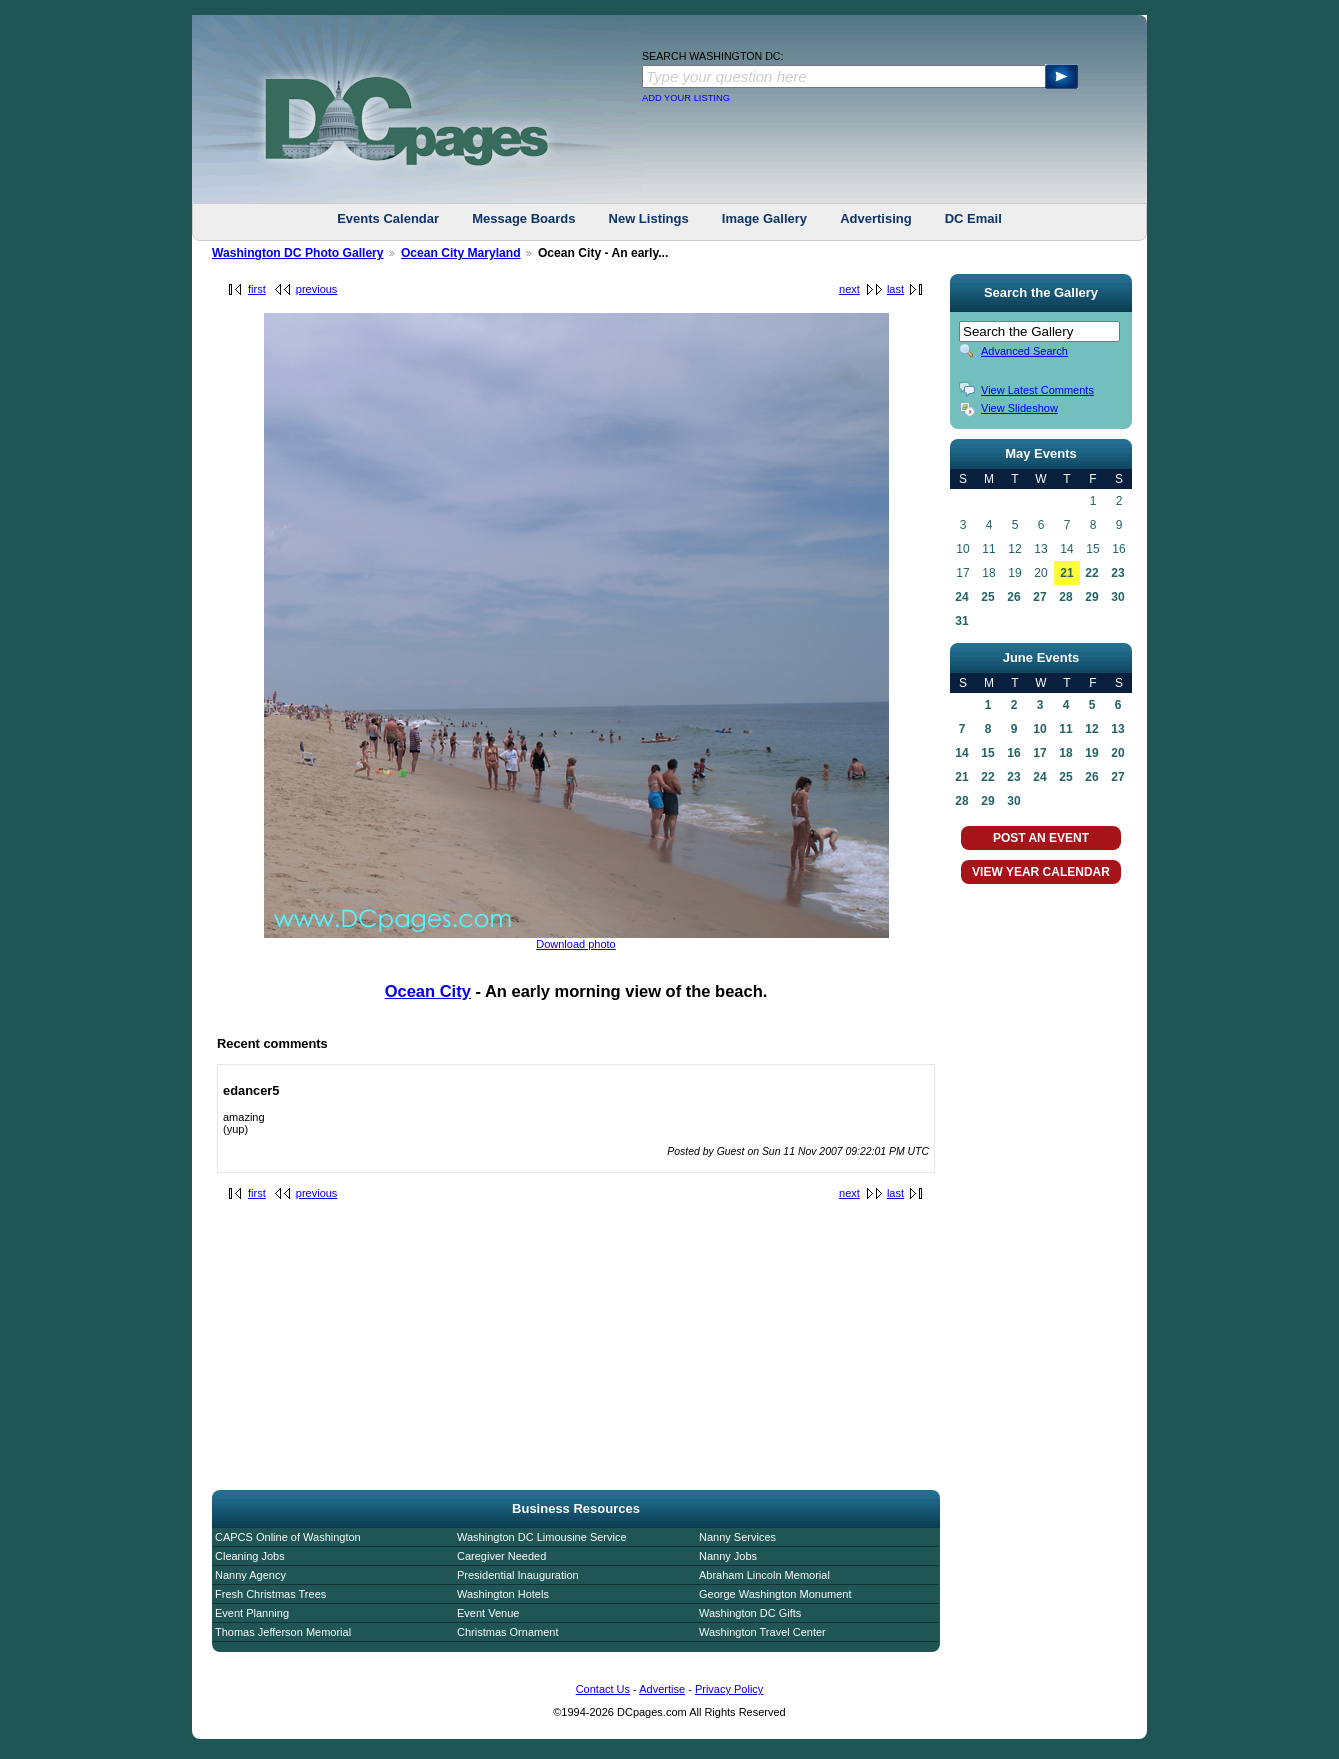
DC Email (973, 218)
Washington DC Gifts (750, 1613)
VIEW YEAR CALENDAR (1041, 872)
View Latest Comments (1037, 390)
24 (961, 597)
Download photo (576, 944)
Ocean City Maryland (461, 253)
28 (1065, 597)
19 (1091, 753)
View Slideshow (1019, 408)
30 (1117, 597)
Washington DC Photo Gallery (298, 253)
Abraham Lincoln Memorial (764, 1575)
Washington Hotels (503, 1594)
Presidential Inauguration (518, 1575)
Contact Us (603, 1689)
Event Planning (252, 1613)
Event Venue (488, 1613)
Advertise (662, 1689)
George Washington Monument (775, 1594)
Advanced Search (1024, 351)
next (849, 289)
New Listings (649, 218)
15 (987, 753)
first (257, 289)
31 (961, 621)
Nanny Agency (250, 1575)
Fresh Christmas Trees (270, 1594)
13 (1117, 729)
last (895, 289)
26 (1013, 597)
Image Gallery (764, 218)
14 (961, 753)
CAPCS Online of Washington (288, 1537)
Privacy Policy (729, 1689)
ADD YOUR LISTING (686, 98)
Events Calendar (388, 218)
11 (1065, 729)
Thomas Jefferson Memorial (283, 1632)
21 (1066, 573)
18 (1065, 753)
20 (1117, 753)
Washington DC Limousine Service (542, 1537)
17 (1039, 753)
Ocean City (428, 991)
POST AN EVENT (1041, 838)
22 (1091, 573)
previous (317, 289)
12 (1091, 729)
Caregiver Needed (501, 1556)
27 (1039, 597)
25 (987, 597)
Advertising (876, 218)
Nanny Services (737, 1537)
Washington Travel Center (762, 1632)
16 (1013, 753)
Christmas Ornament (507, 1632)
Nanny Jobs (728, 1556)
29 (1091, 597)
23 (1117, 573)
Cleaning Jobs (250, 1556)
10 (1039, 729)
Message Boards (523, 218)
